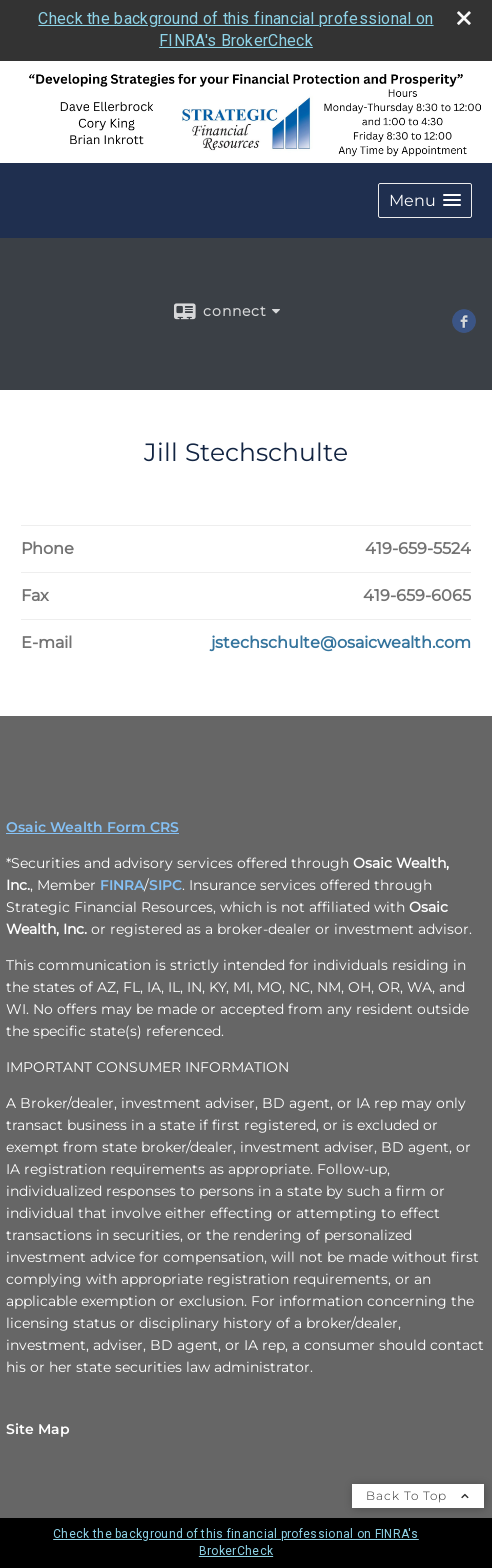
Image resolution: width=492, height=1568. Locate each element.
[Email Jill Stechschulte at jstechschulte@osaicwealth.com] (341, 643)
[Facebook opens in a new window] (464, 326)
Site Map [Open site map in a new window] (38, 1429)
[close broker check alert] (464, 18)
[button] (425, 200)
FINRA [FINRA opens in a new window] (122, 885)
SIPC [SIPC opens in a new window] (165, 885)
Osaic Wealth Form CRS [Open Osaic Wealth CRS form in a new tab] (92, 827)
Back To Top (418, 1495)
